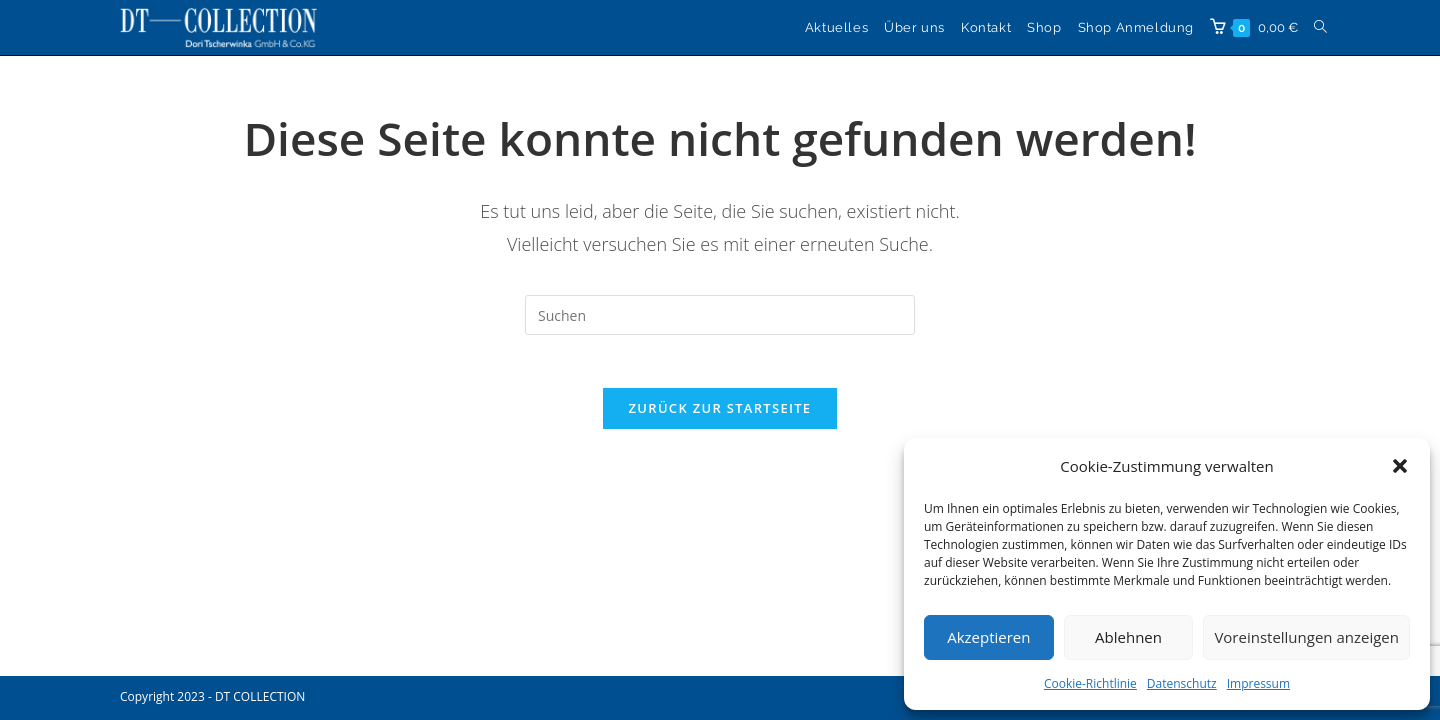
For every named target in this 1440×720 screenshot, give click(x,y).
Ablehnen (1128, 637)
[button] (1400, 466)
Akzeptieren (988, 637)
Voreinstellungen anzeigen (1306, 637)
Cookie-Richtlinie (1090, 683)
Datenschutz (1182, 683)
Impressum (1258, 683)
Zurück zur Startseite (720, 416)
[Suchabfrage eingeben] (720, 315)
